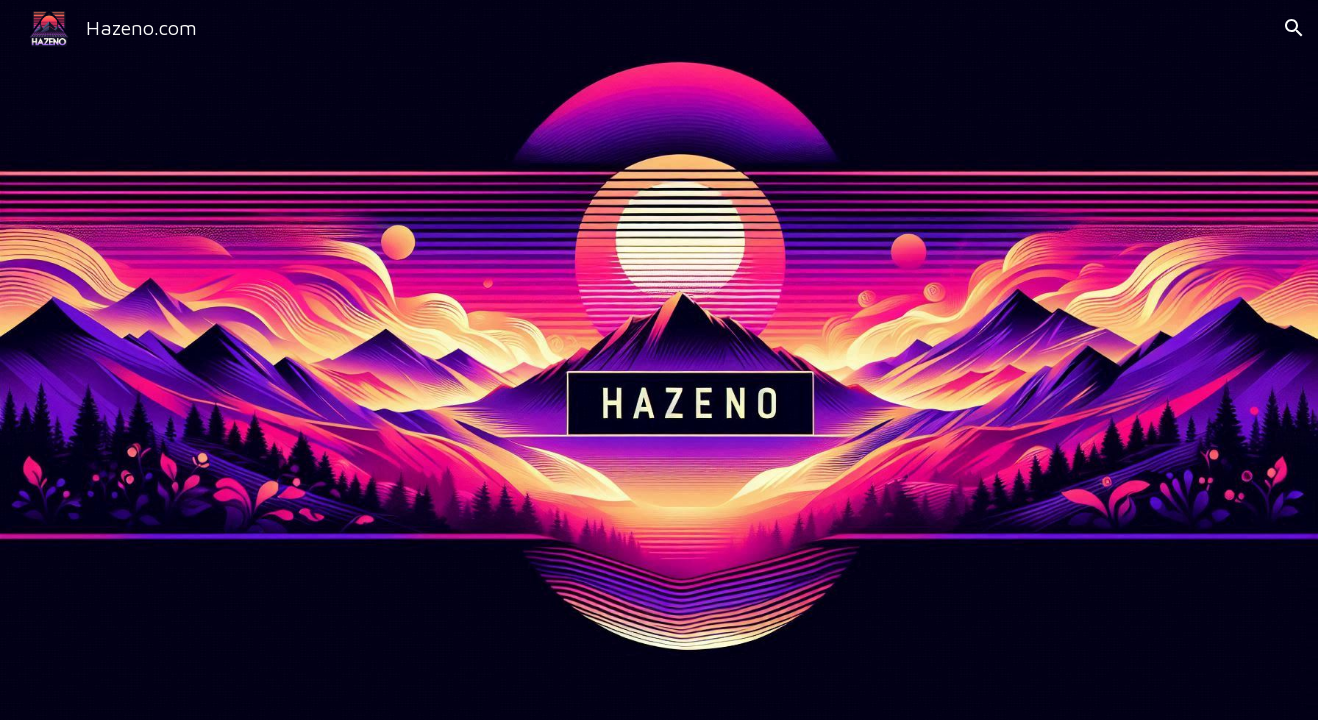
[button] (1294, 28)
